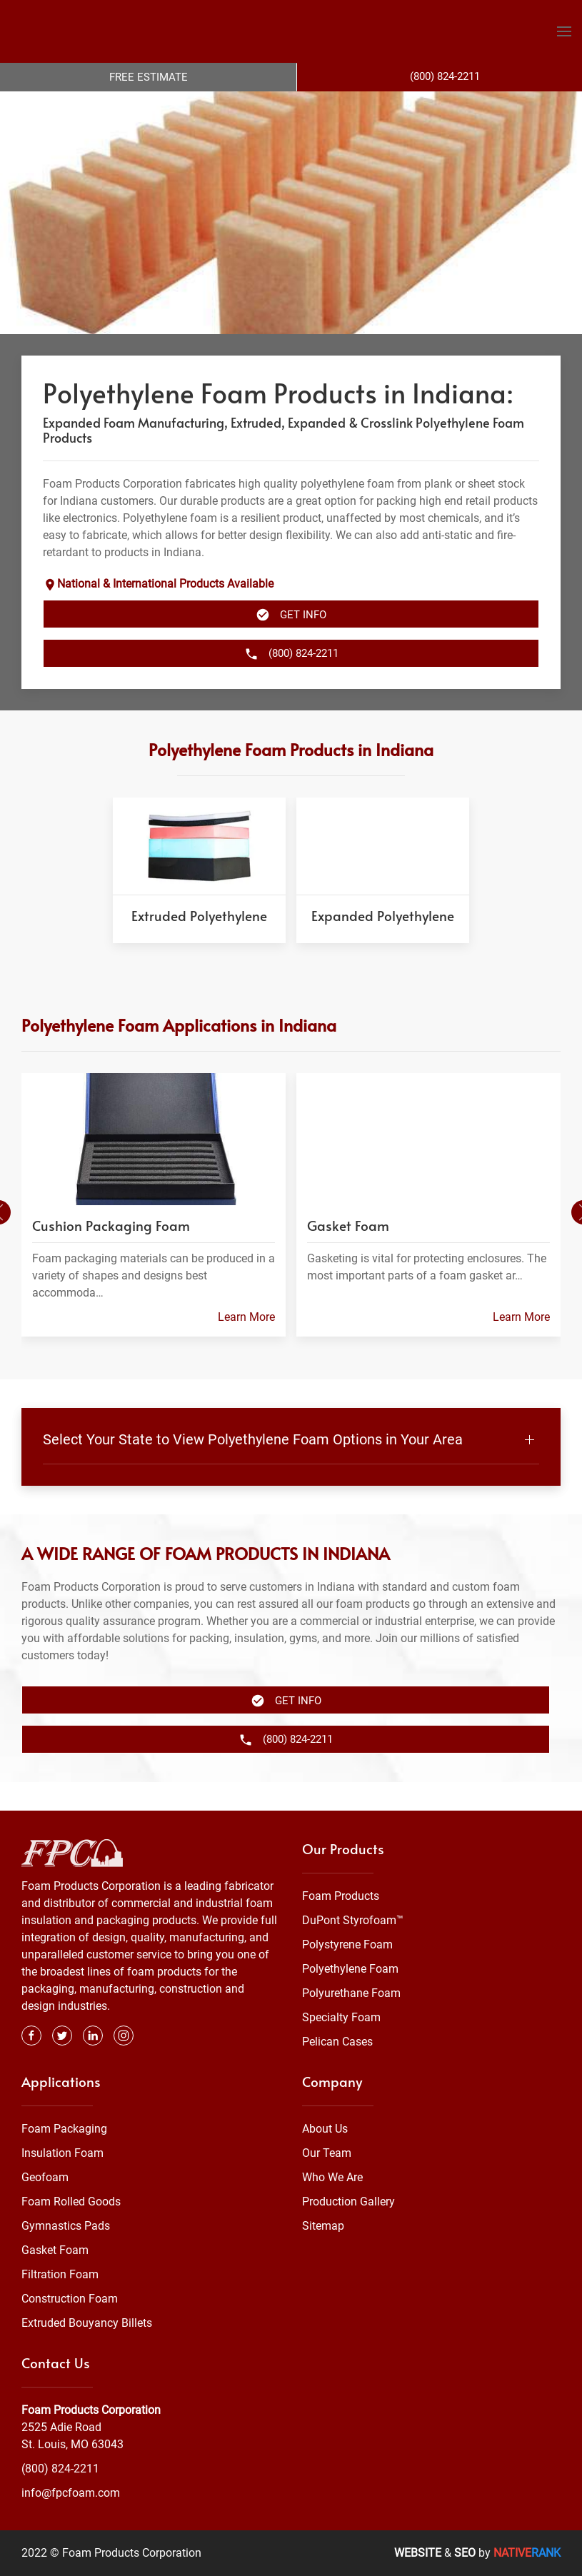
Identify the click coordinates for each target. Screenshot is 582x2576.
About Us (325, 2128)
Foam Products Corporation (91, 2410)
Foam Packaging (64, 2128)
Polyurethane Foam (351, 1993)
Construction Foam (69, 2298)
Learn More (246, 1345)
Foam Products (340, 1896)
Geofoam (45, 2177)
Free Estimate (148, 77)
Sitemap (323, 2226)
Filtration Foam (60, 2274)
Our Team (326, 2153)
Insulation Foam (62, 2153)
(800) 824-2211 (60, 2468)
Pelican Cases (337, 2041)
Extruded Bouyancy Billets (86, 2323)
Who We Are (332, 2177)
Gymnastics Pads (65, 2226)
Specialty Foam (341, 2017)
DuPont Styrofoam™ (352, 1920)
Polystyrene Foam (347, 1944)
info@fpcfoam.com (70, 2493)
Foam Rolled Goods (71, 2201)
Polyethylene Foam (350, 1969)
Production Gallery (348, 2201)
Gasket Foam (55, 2250)
